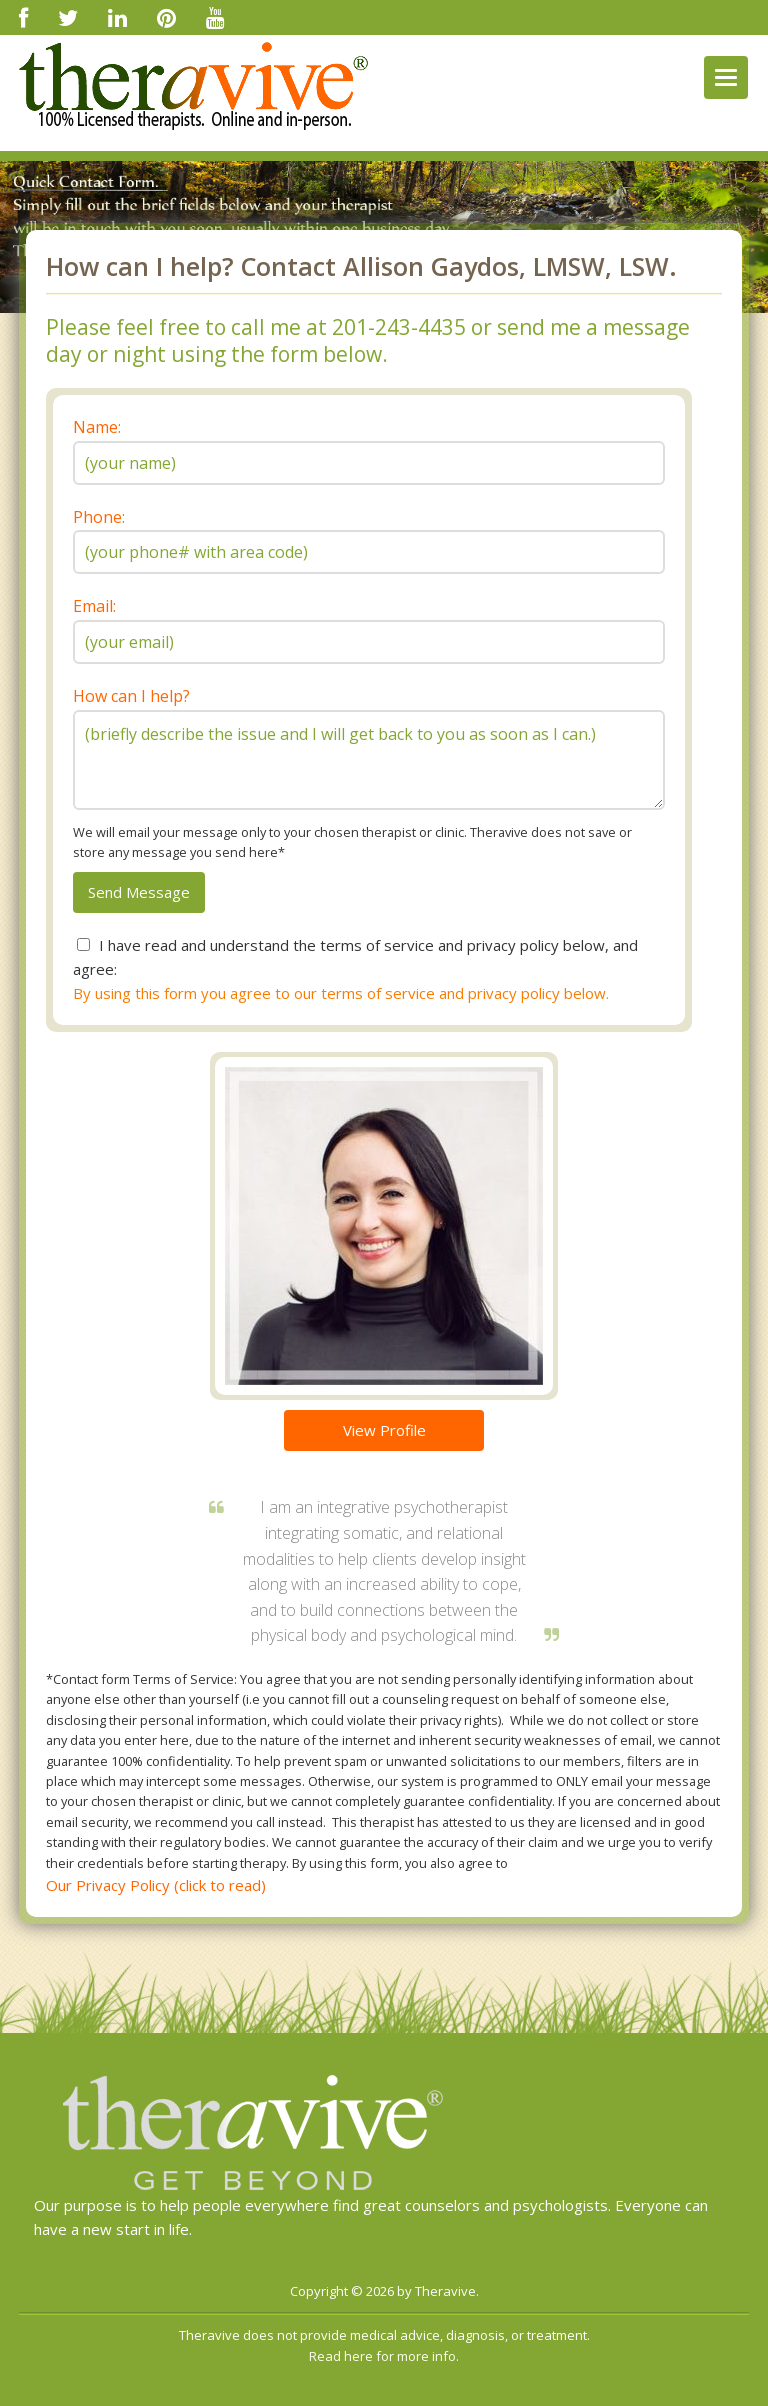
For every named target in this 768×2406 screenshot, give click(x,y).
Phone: (99, 517)
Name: (97, 427)
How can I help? (131, 696)
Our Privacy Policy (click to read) (156, 1885)
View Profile (384, 1430)
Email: (94, 606)
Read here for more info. (384, 2356)
